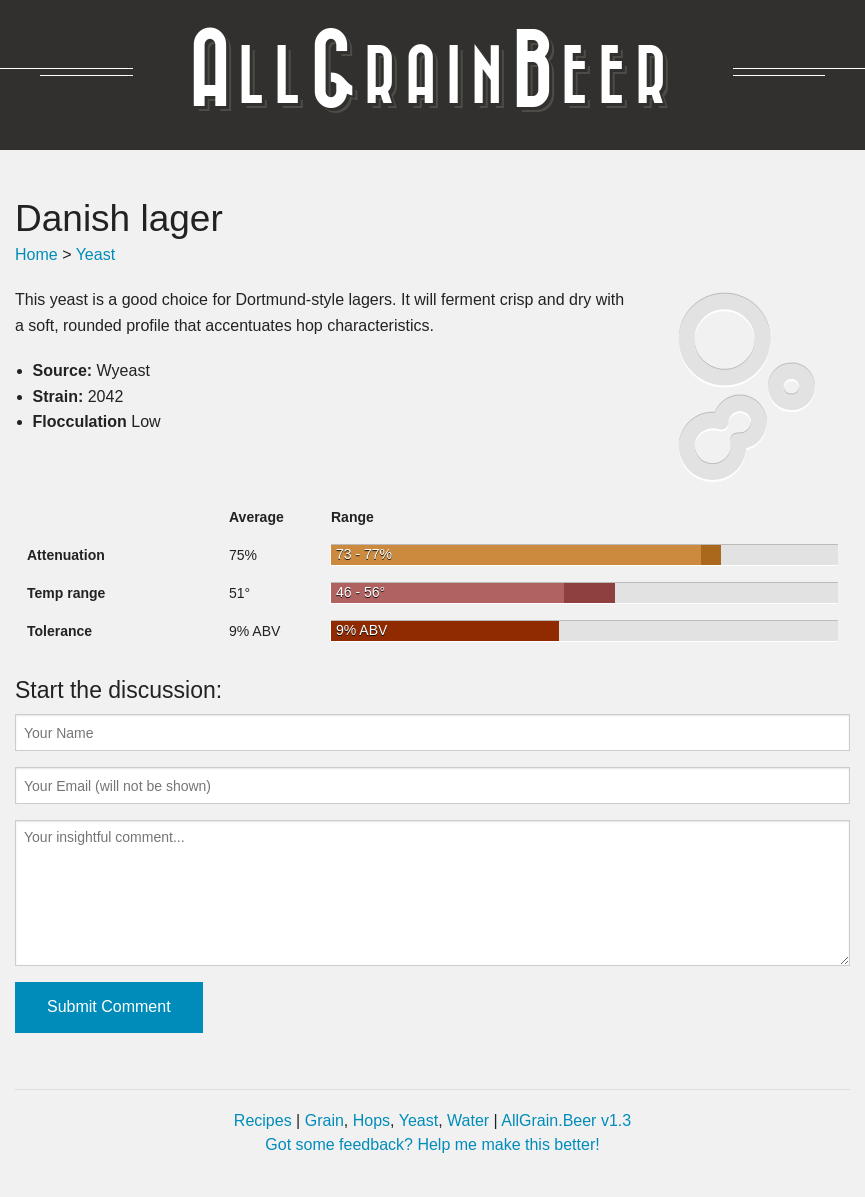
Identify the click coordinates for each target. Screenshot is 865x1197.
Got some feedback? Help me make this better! (432, 1144)
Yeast (95, 254)
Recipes (263, 1120)
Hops (371, 1120)
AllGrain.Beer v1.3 (566, 1120)
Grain (324, 1120)
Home (36, 254)
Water (468, 1120)
